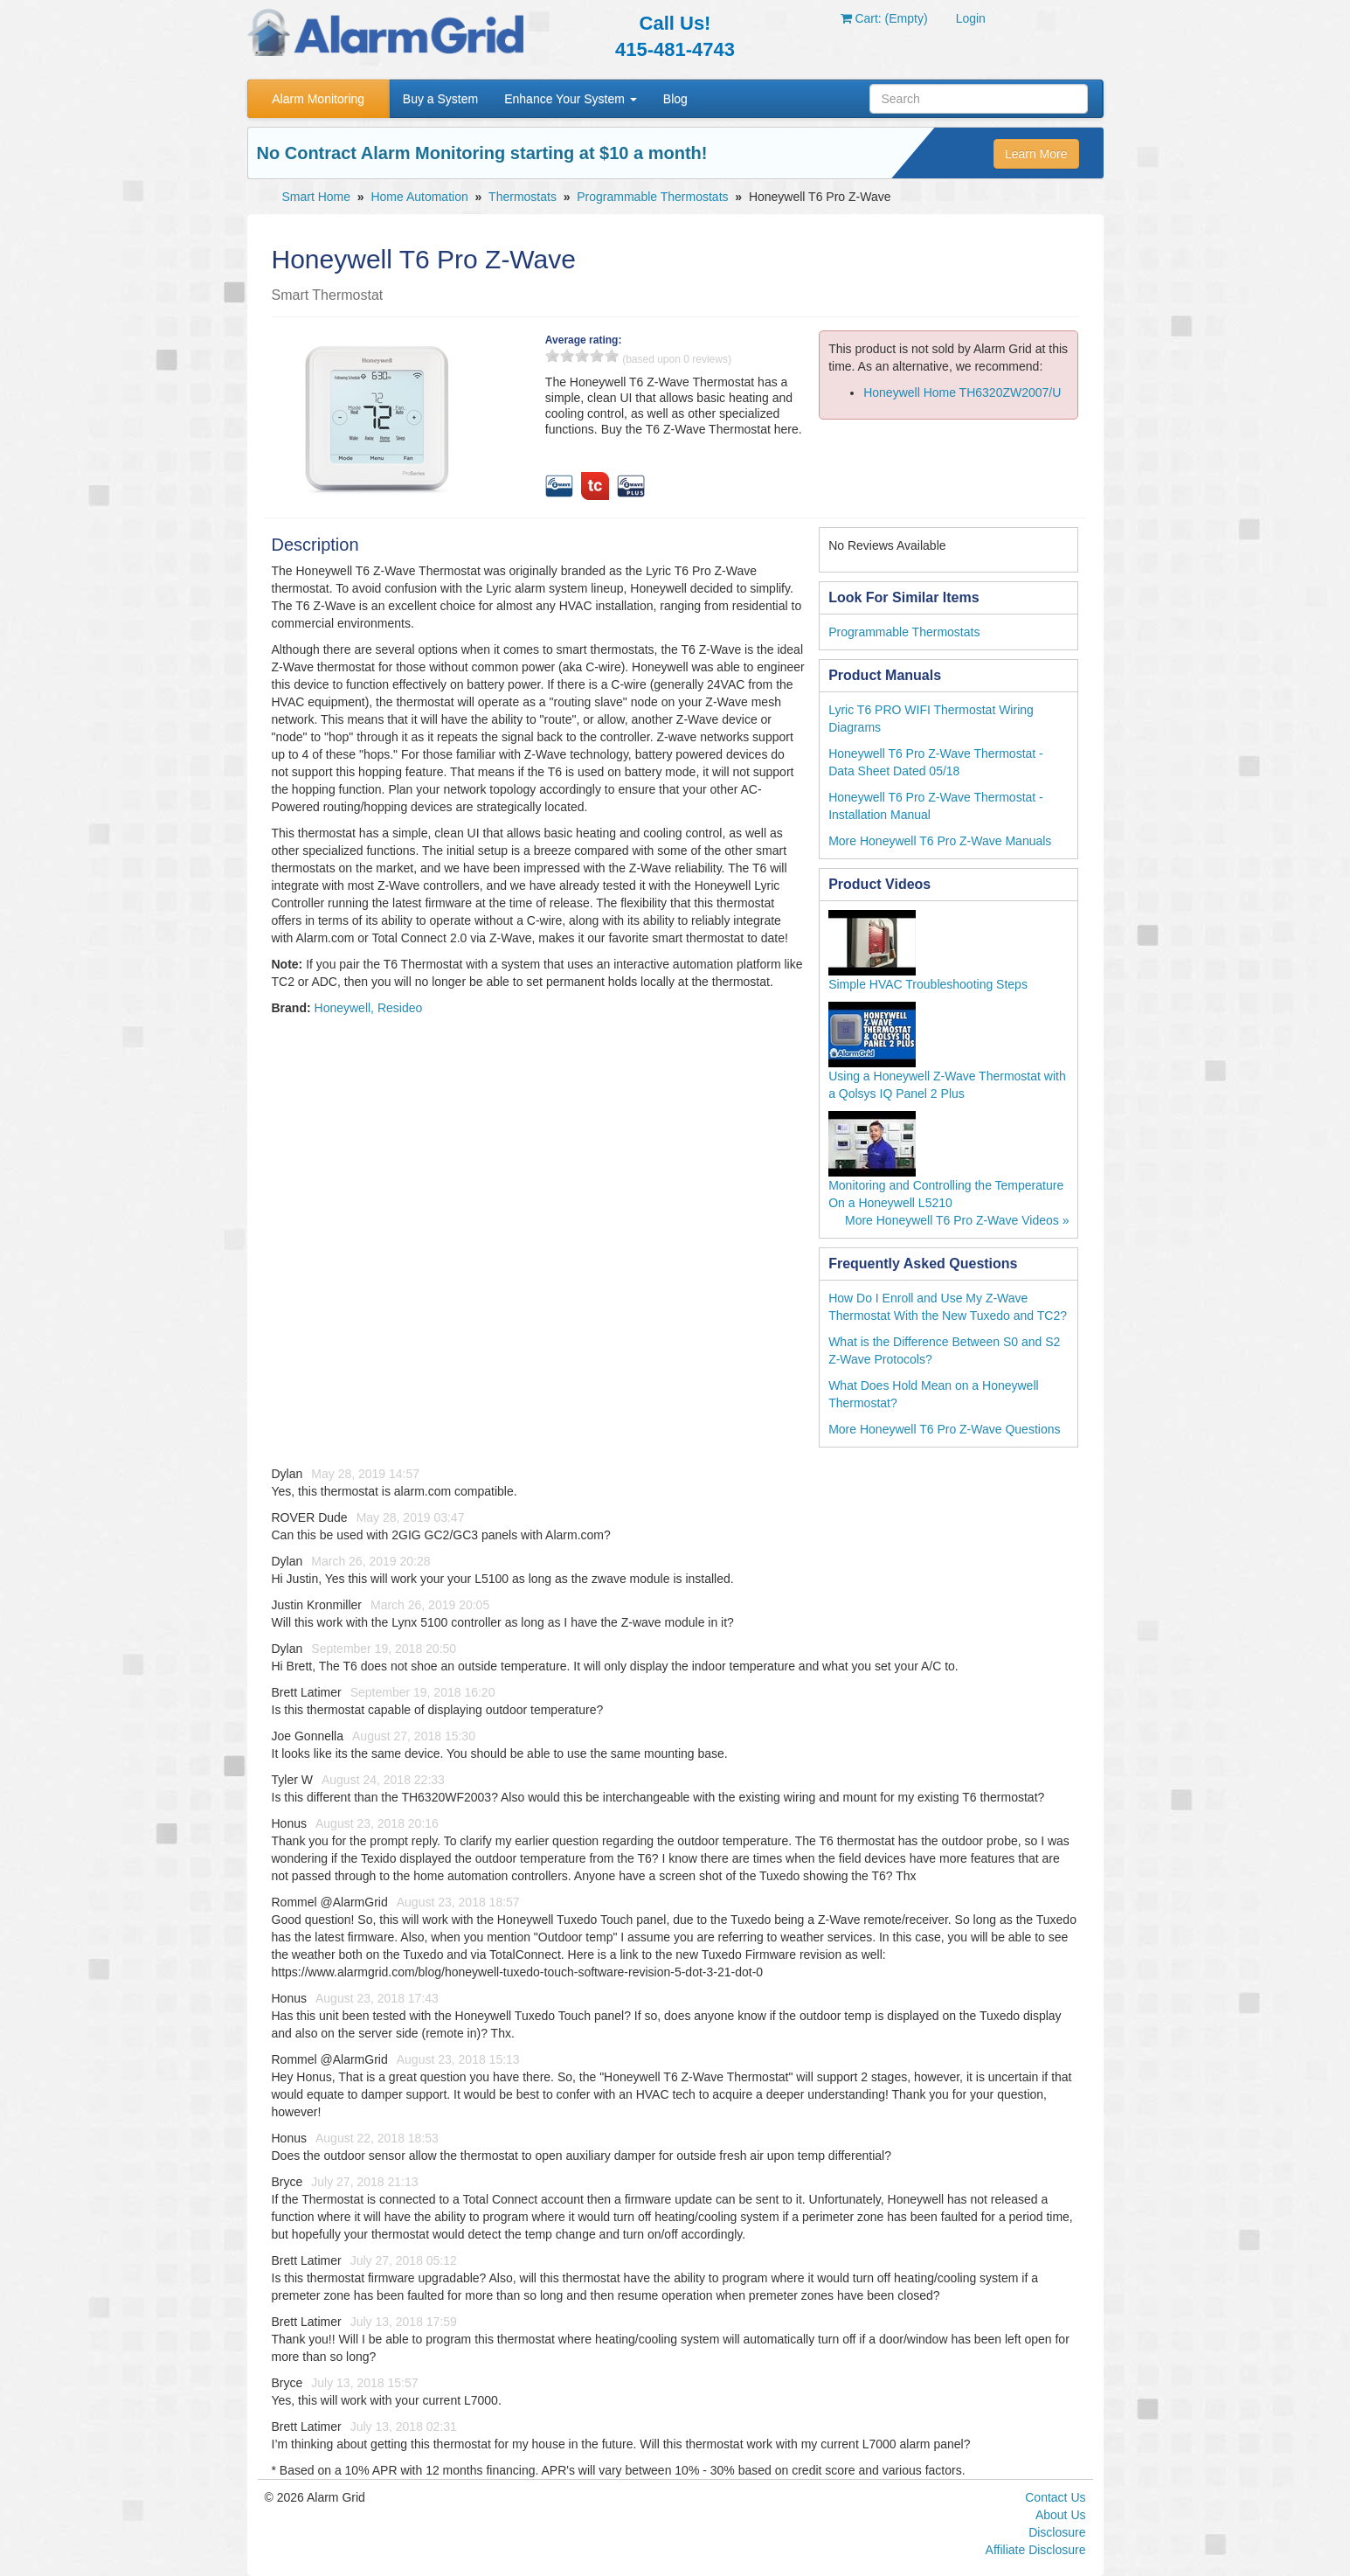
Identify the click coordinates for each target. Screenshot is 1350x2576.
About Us (1060, 2515)
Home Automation (418, 197)
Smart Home (316, 197)
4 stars (597, 355)
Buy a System (440, 99)
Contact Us (1055, 2497)
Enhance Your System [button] (570, 99)
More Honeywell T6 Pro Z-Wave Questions (944, 1429)
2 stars (567, 355)
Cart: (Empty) (884, 18)
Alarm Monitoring (318, 99)
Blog (675, 99)
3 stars (582, 355)
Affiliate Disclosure (1036, 2550)
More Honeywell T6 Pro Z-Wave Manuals (939, 841)
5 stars (612, 355)
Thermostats (522, 197)
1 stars (552, 355)
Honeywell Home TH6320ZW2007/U (962, 392)
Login (971, 18)
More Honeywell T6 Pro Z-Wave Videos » (957, 1220)
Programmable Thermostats (652, 197)
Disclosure (1056, 2532)
